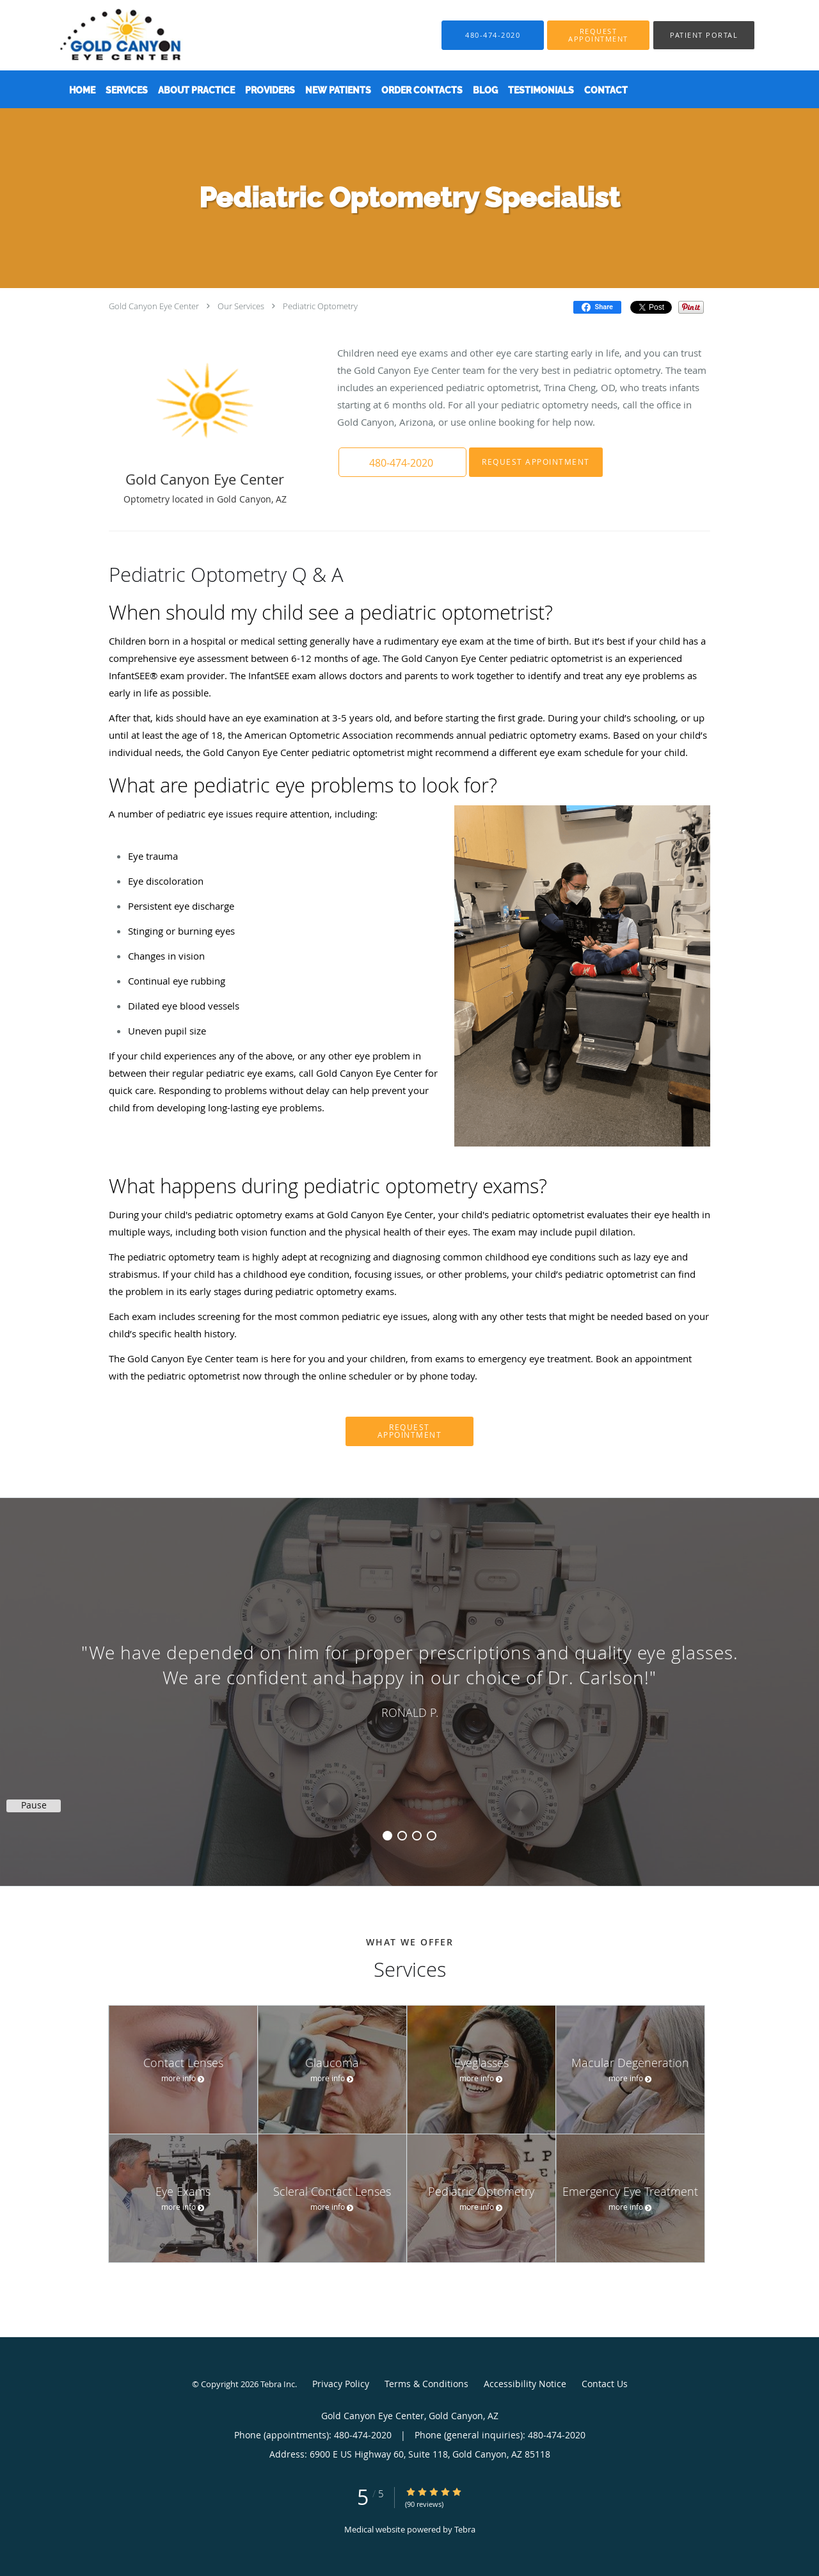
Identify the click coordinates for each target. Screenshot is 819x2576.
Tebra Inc (277, 2384)
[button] (598, 35)
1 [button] (387, 1835)
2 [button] (402, 1835)
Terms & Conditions (426, 2384)
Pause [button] (34, 1805)
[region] (409, 1679)
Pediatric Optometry (320, 306)
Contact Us (605, 2384)
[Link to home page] (101, 35)
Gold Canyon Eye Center (154, 306)
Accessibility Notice (525, 2384)
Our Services (241, 306)
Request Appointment (536, 461)
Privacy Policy (340, 2384)
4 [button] (431, 1835)
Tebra (464, 2529)
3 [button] (416, 1835)
